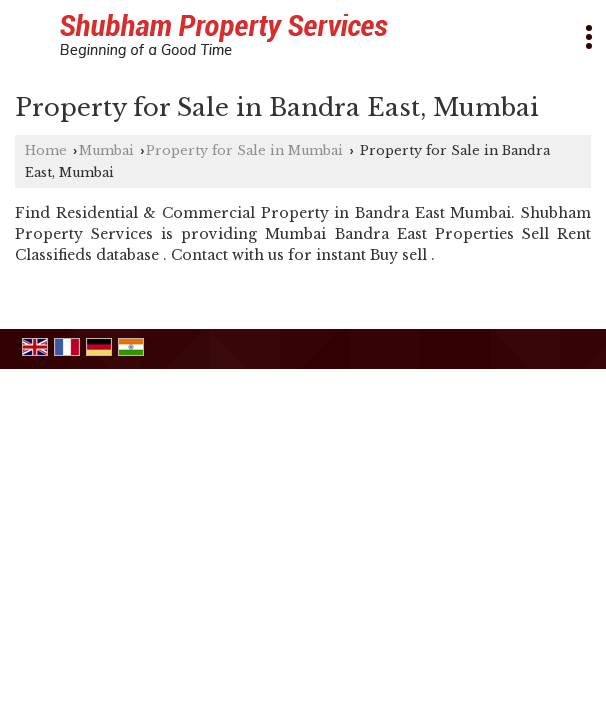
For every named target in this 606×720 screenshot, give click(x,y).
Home (46, 150)
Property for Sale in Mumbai (244, 150)
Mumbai (106, 150)
